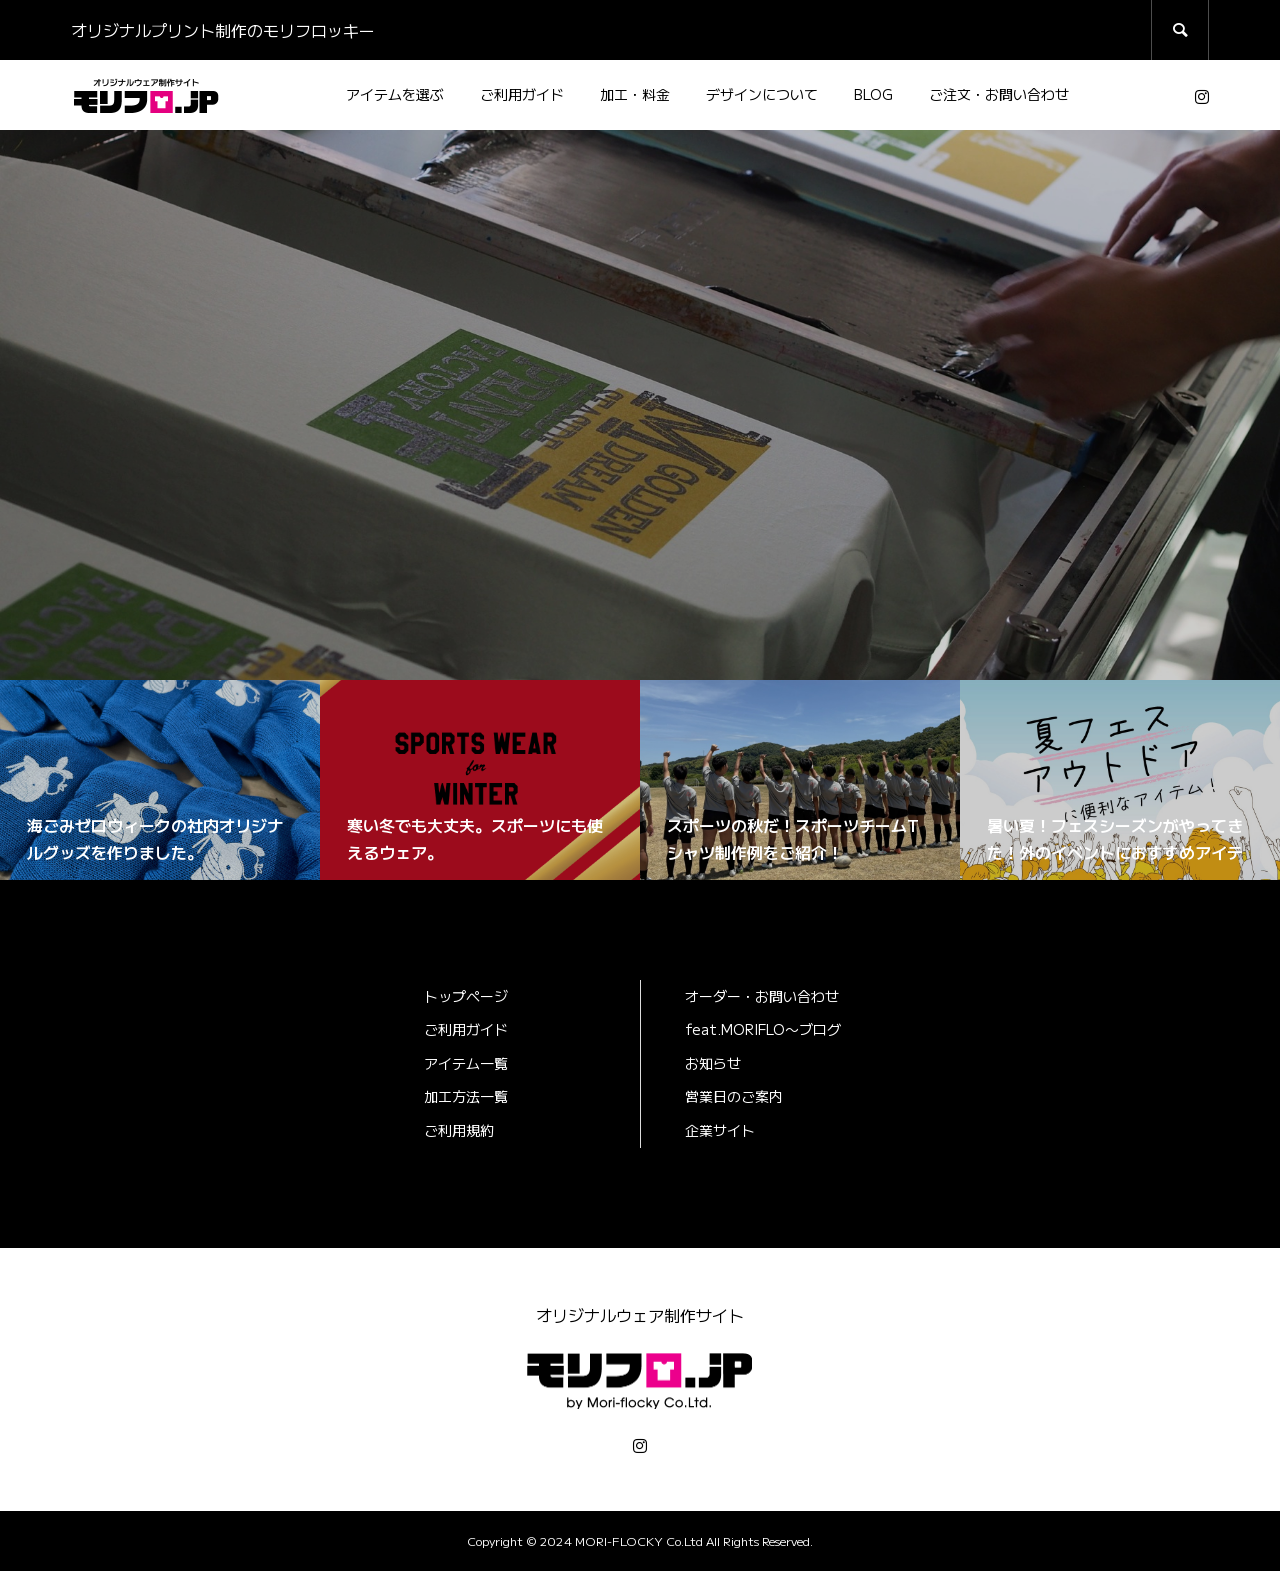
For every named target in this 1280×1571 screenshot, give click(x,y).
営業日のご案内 (734, 1096)
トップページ (466, 996)
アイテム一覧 (466, 1063)
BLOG (873, 94)
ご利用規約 (459, 1130)
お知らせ (713, 1063)
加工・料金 (635, 94)
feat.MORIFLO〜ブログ (763, 1029)
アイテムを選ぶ (395, 94)
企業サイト (720, 1130)
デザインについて (762, 94)
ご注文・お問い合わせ (999, 94)
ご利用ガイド (522, 94)
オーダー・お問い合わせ (762, 996)
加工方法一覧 (466, 1096)
